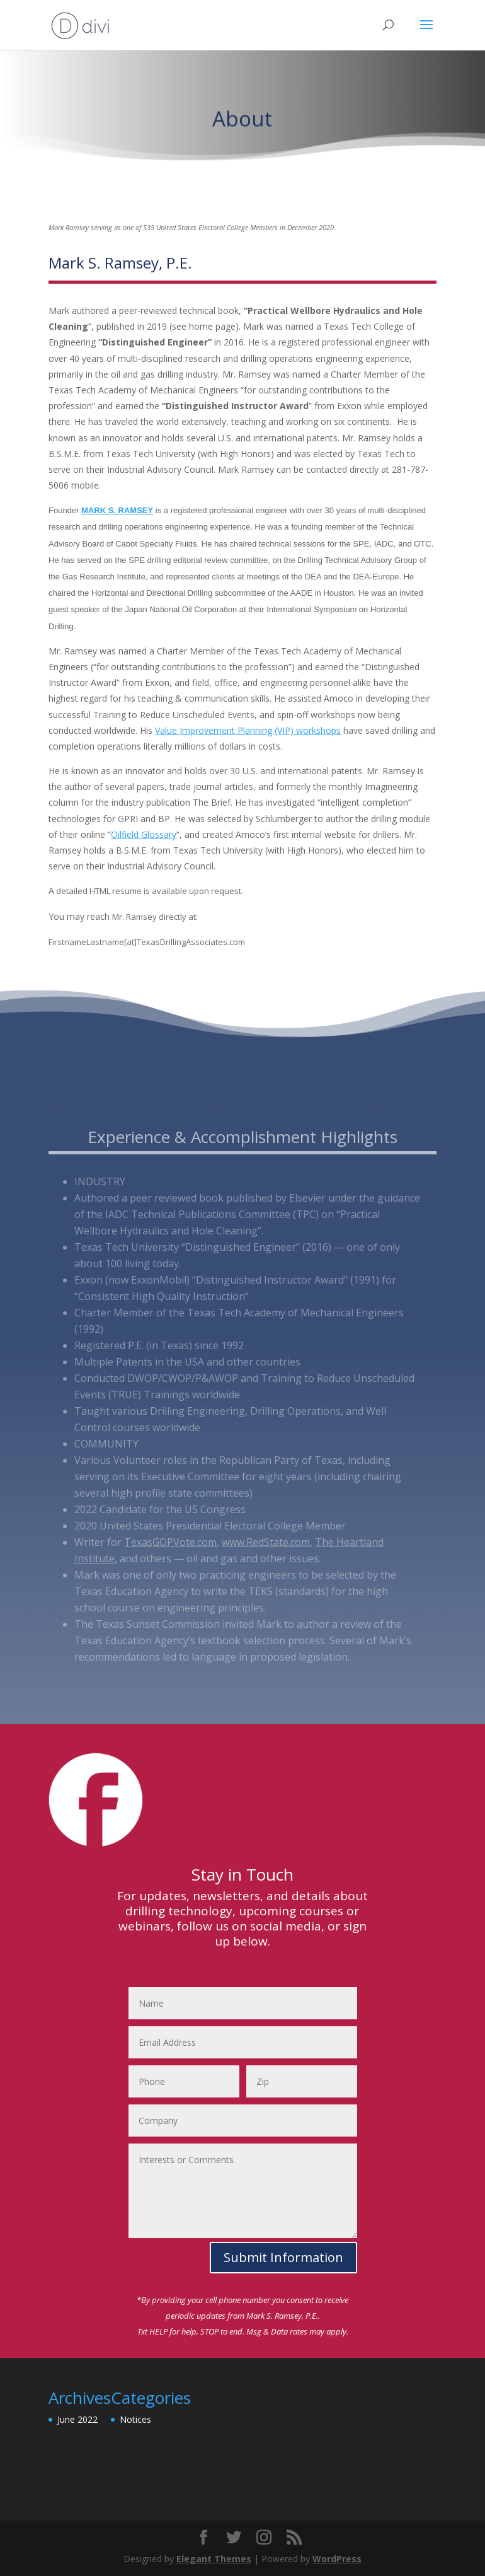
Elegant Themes (213, 2559)
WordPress (337, 2559)
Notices (135, 2419)
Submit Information (283, 2257)
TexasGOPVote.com (170, 1542)
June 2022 (77, 2419)
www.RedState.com (266, 1542)
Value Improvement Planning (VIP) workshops (248, 730)
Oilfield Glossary (143, 834)
